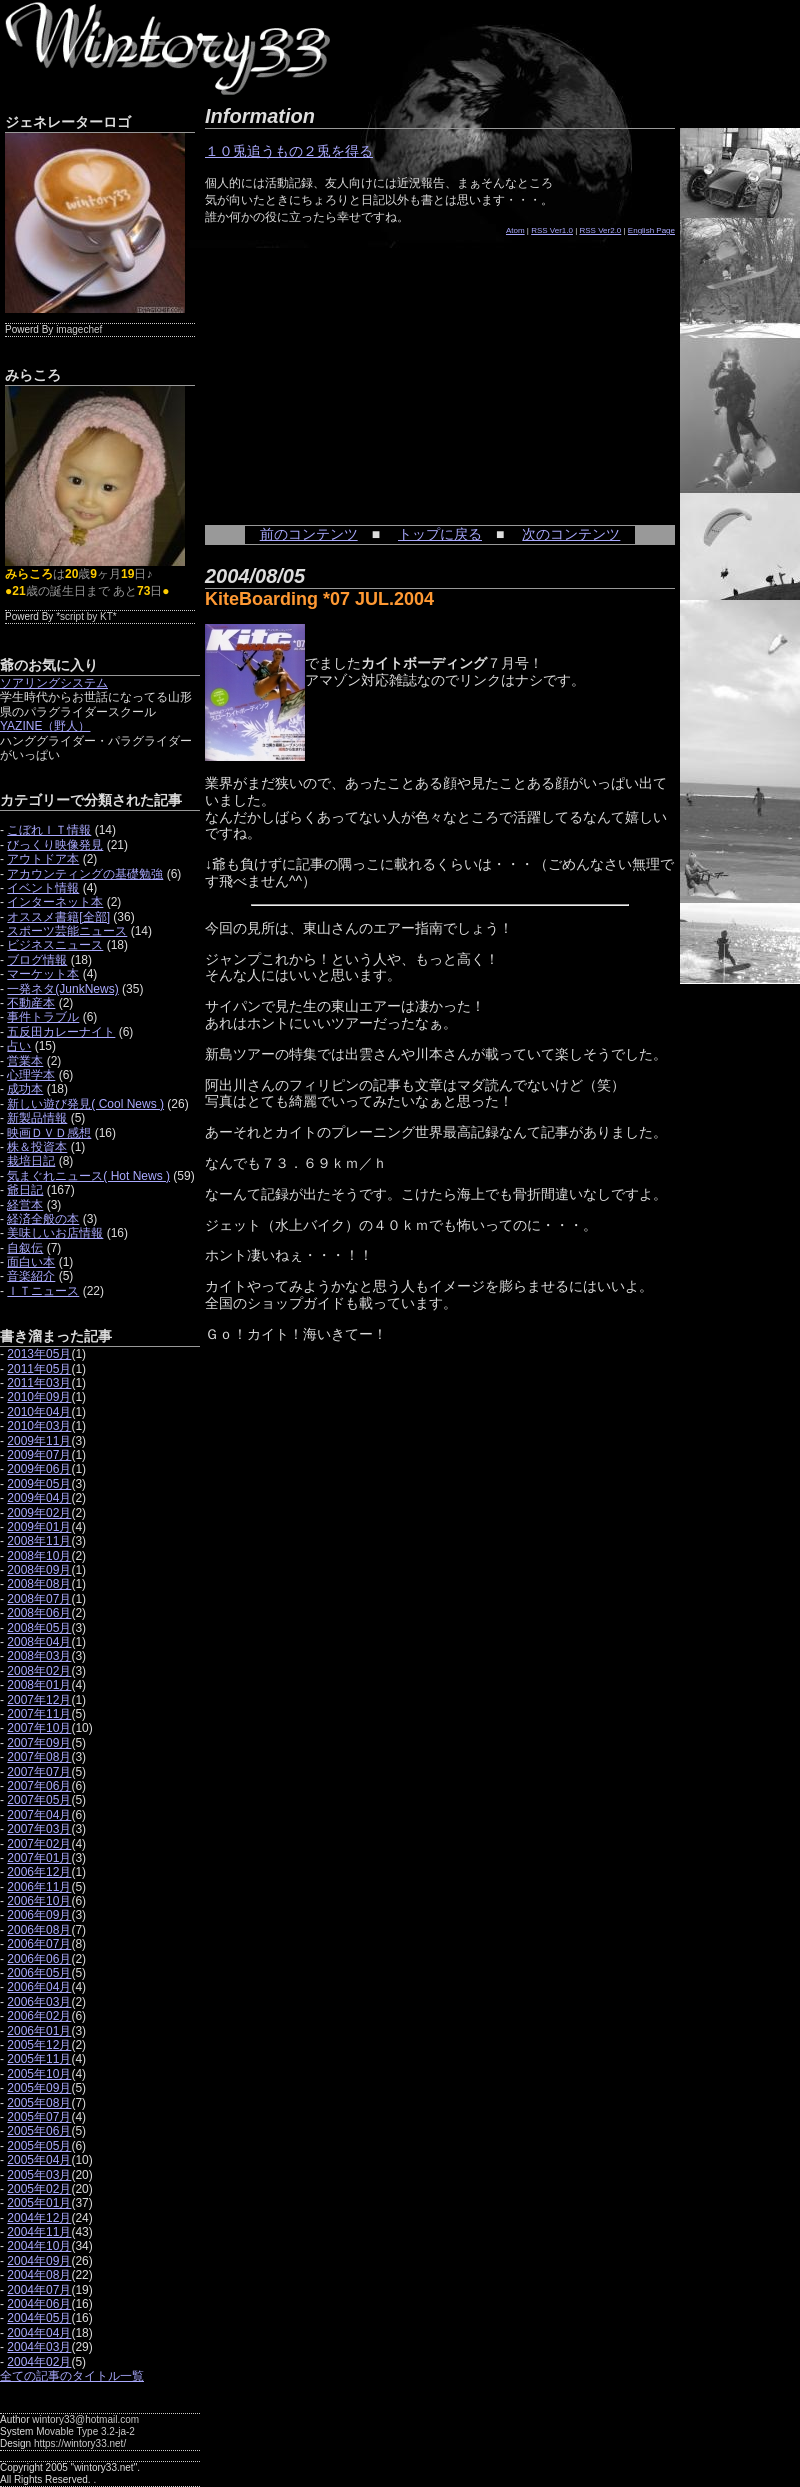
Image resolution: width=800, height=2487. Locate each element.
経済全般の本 (43, 1219)
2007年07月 (39, 1772)
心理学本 (31, 1075)
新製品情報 (37, 1118)
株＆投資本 (37, 1147)
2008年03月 (39, 1656)
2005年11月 (39, 2059)
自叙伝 (25, 1248)
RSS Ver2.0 (601, 230)
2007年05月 (39, 1800)
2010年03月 (39, 1426)
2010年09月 (39, 1397)
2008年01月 (39, 1685)
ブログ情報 (37, 960)
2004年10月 (39, 2246)
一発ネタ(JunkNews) (62, 989)
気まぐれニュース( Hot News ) (88, 1176)
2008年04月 (39, 1642)
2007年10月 (39, 1728)
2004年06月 (39, 2304)
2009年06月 (39, 1469)
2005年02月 (39, 2189)
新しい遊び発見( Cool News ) (85, 1104)
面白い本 (31, 1262)
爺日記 (25, 1190)
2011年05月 (39, 1369)
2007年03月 (39, 1829)
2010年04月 (39, 1412)
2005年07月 (39, 2117)
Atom (515, 230)
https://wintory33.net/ (80, 2443)
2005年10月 (39, 2074)
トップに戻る (440, 534)
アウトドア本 (43, 859)
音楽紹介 (31, 1276)
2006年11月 (39, 1887)
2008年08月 (39, 1584)
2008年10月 (39, 1556)
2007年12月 (39, 1700)
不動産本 (31, 1003)
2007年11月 (39, 1714)
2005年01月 (39, 2203)
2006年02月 (39, 2016)
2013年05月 (39, 1354)
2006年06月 (39, 1959)
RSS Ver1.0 (552, 230)
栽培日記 (31, 1161)
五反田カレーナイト (61, 1032)
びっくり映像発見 (55, 845)
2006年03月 (39, 2002)
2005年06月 (39, 2131)
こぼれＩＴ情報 (49, 830)
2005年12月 (39, 2045)
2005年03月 (39, 2175)
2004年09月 (39, 2261)
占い (19, 1046)
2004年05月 (39, 2318)
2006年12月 (39, 1872)
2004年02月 (39, 2362)
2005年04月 (39, 2160)
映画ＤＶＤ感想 (49, 1133)
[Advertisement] (355, 370)
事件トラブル (43, 1017)
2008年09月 (39, 1570)
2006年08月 (39, 1930)
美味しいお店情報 (55, 1233)
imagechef (79, 329)
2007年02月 (39, 1844)
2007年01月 (39, 1858)
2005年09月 (39, 2088)
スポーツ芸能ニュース (67, 931)
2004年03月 (39, 2347)
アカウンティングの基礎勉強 (85, 874)
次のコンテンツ (571, 534)
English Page (651, 230)
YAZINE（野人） (45, 726)
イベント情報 (43, 888)
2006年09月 (39, 1915)
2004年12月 (39, 2218)
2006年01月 (39, 2031)
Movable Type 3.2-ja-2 (85, 2431)
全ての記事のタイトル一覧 (72, 2376)
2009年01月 (39, 1527)
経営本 (25, 1205)
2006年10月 (39, 1901)
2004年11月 (39, 2232)
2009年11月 (39, 1441)
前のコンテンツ (309, 534)
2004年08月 (39, 2275)
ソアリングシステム (54, 683)
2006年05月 (39, 1973)
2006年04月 (39, 1987)
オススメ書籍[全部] (58, 917)
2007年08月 (39, 1757)
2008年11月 (39, 1541)
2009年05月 (39, 1484)
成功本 (25, 1089)
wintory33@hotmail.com (85, 2419)
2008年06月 (39, 1613)
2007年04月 (39, 1815)
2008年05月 (39, 1628)
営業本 (25, 1061)
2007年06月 (39, 1786)
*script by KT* (86, 616)
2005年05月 (39, 2146)
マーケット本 (43, 974)
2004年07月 (39, 2290)
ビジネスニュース (55, 945)
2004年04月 (39, 2333)
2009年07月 (39, 1455)
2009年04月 (39, 1498)
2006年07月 (39, 1944)
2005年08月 (39, 2103)
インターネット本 (55, 902)
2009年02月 (39, 1513)
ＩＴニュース (43, 1291)
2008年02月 (39, 1671)
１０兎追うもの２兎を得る (289, 151)
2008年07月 (39, 1599)
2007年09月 (39, 1743)
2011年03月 (39, 1383)
